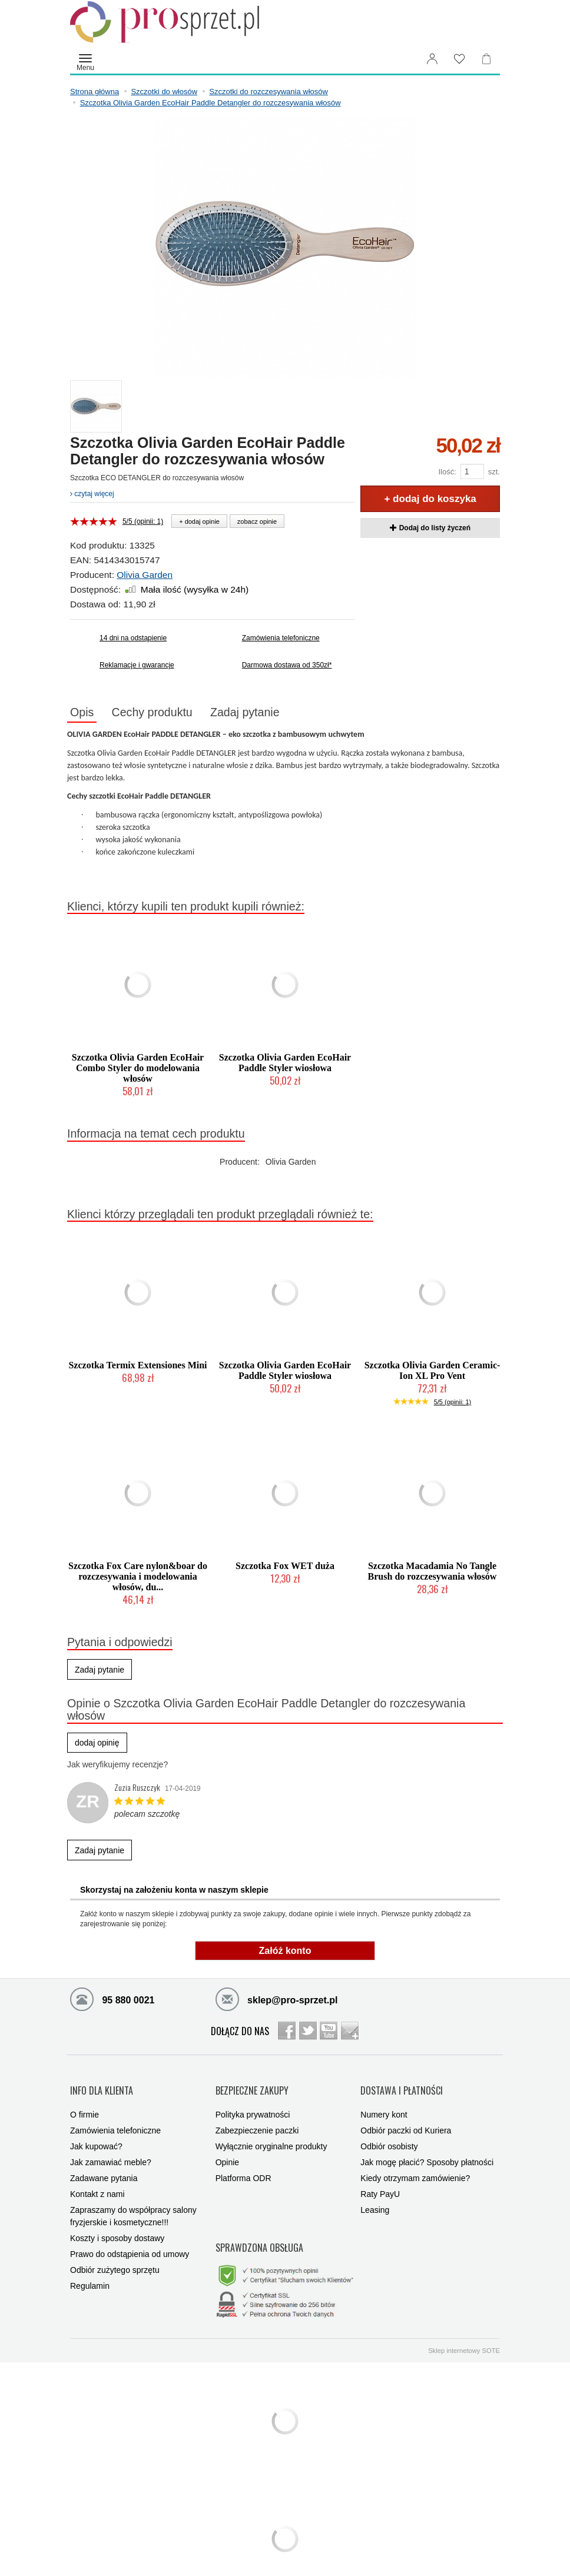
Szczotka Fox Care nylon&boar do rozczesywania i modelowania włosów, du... (137, 1578)
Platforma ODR (243, 2168)
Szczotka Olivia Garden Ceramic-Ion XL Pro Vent (432, 1372)
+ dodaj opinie (199, 521)
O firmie (84, 2104)
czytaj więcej (92, 494)
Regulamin (90, 2276)
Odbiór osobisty (388, 2136)
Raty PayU (380, 2184)
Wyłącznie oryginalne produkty (271, 2136)
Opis (86, 712)
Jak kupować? (96, 2136)
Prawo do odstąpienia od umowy (129, 2244)
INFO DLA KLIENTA (101, 2086)
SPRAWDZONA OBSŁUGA (259, 2231)
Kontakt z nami (97, 2184)
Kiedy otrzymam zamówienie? (415, 2168)
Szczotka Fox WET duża (285, 1568)
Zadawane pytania (103, 2168)
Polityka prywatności (253, 2104)
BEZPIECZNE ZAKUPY (252, 2086)
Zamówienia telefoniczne (281, 638)
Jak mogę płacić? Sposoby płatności (426, 2152)
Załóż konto (285, 1953)
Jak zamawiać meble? (110, 2152)
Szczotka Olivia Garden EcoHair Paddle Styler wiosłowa (285, 1065)
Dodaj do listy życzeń (430, 528)
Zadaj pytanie (265, 712)
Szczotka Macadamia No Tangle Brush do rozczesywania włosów (432, 1573)
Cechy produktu (164, 712)
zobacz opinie (257, 521)
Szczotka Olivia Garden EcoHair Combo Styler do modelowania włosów (138, 1070)
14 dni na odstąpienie (133, 638)
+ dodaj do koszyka (430, 498)
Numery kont (383, 2104)
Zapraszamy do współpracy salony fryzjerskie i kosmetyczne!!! (133, 2206)
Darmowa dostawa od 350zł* (287, 665)
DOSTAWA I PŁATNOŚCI (401, 2086)
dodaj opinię (97, 1744)
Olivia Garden (145, 575)
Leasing (374, 2200)
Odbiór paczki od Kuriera (405, 2120)
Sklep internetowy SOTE (464, 2328)
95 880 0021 (112, 2001)
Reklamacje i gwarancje (137, 665)
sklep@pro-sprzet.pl (277, 2001)
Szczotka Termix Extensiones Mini (137, 1367)
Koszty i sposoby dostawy (117, 2228)
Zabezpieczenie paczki (257, 2120)
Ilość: (447, 471)
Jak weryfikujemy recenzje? (117, 1766)
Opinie (227, 2152)
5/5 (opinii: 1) (142, 521)
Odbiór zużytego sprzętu (115, 2260)
